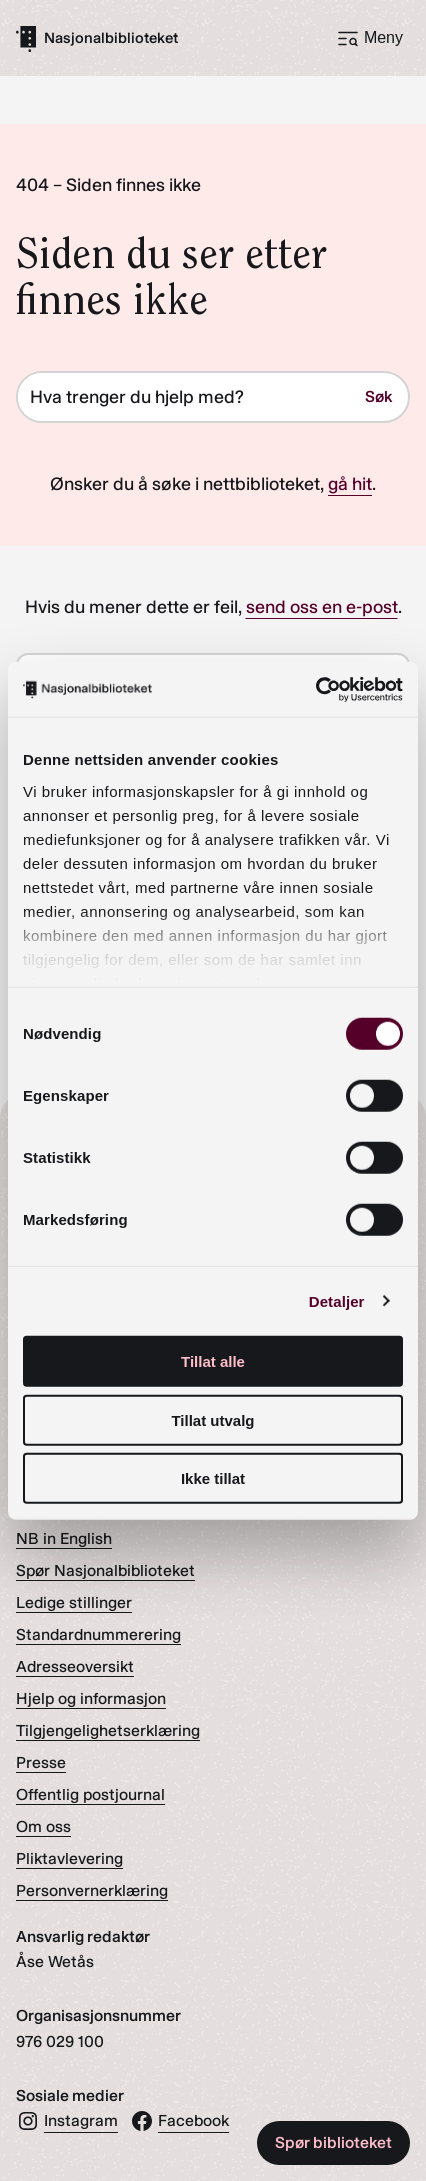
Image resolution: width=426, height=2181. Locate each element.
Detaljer (337, 1300)
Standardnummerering (98, 1634)
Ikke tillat (213, 1478)
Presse (41, 1762)
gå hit (350, 484)
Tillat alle (213, 1361)
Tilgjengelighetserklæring (108, 1730)
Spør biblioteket (333, 2142)
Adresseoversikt (75, 1666)
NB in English (64, 1538)
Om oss (43, 1826)
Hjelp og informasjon (91, 1698)
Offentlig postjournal (90, 1794)
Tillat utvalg (212, 1419)
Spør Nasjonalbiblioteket (105, 1570)
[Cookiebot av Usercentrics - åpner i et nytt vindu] (315, 689)
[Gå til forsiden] (97, 38)
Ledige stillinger (74, 1602)
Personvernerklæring (92, 1890)
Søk (378, 396)
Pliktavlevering (69, 1858)
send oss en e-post (322, 607)
